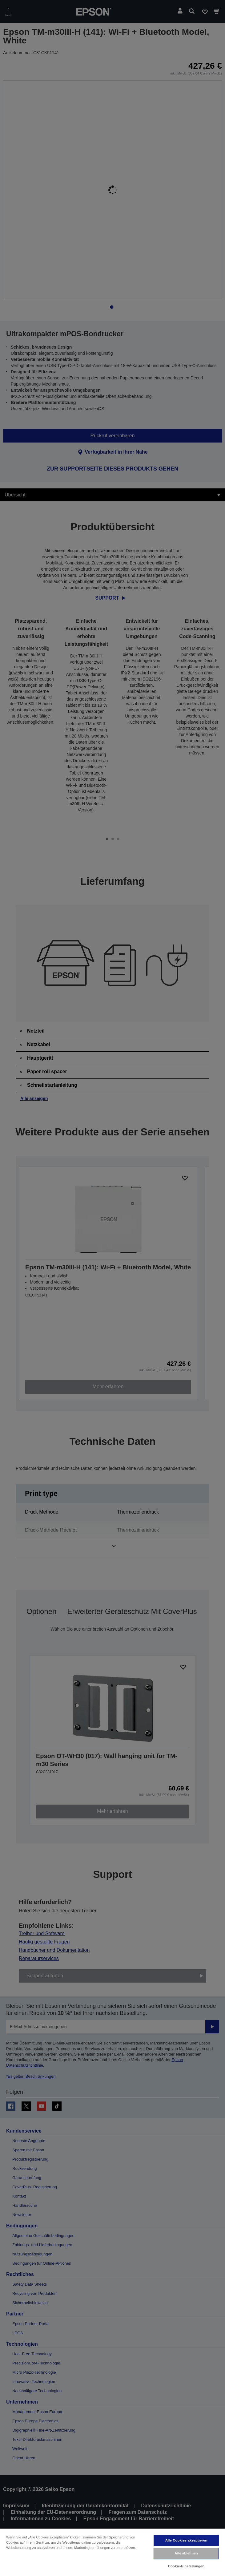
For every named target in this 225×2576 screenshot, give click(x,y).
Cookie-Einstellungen (186, 2566)
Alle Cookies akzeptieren (186, 2540)
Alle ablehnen (186, 2553)
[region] (112, 2552)
